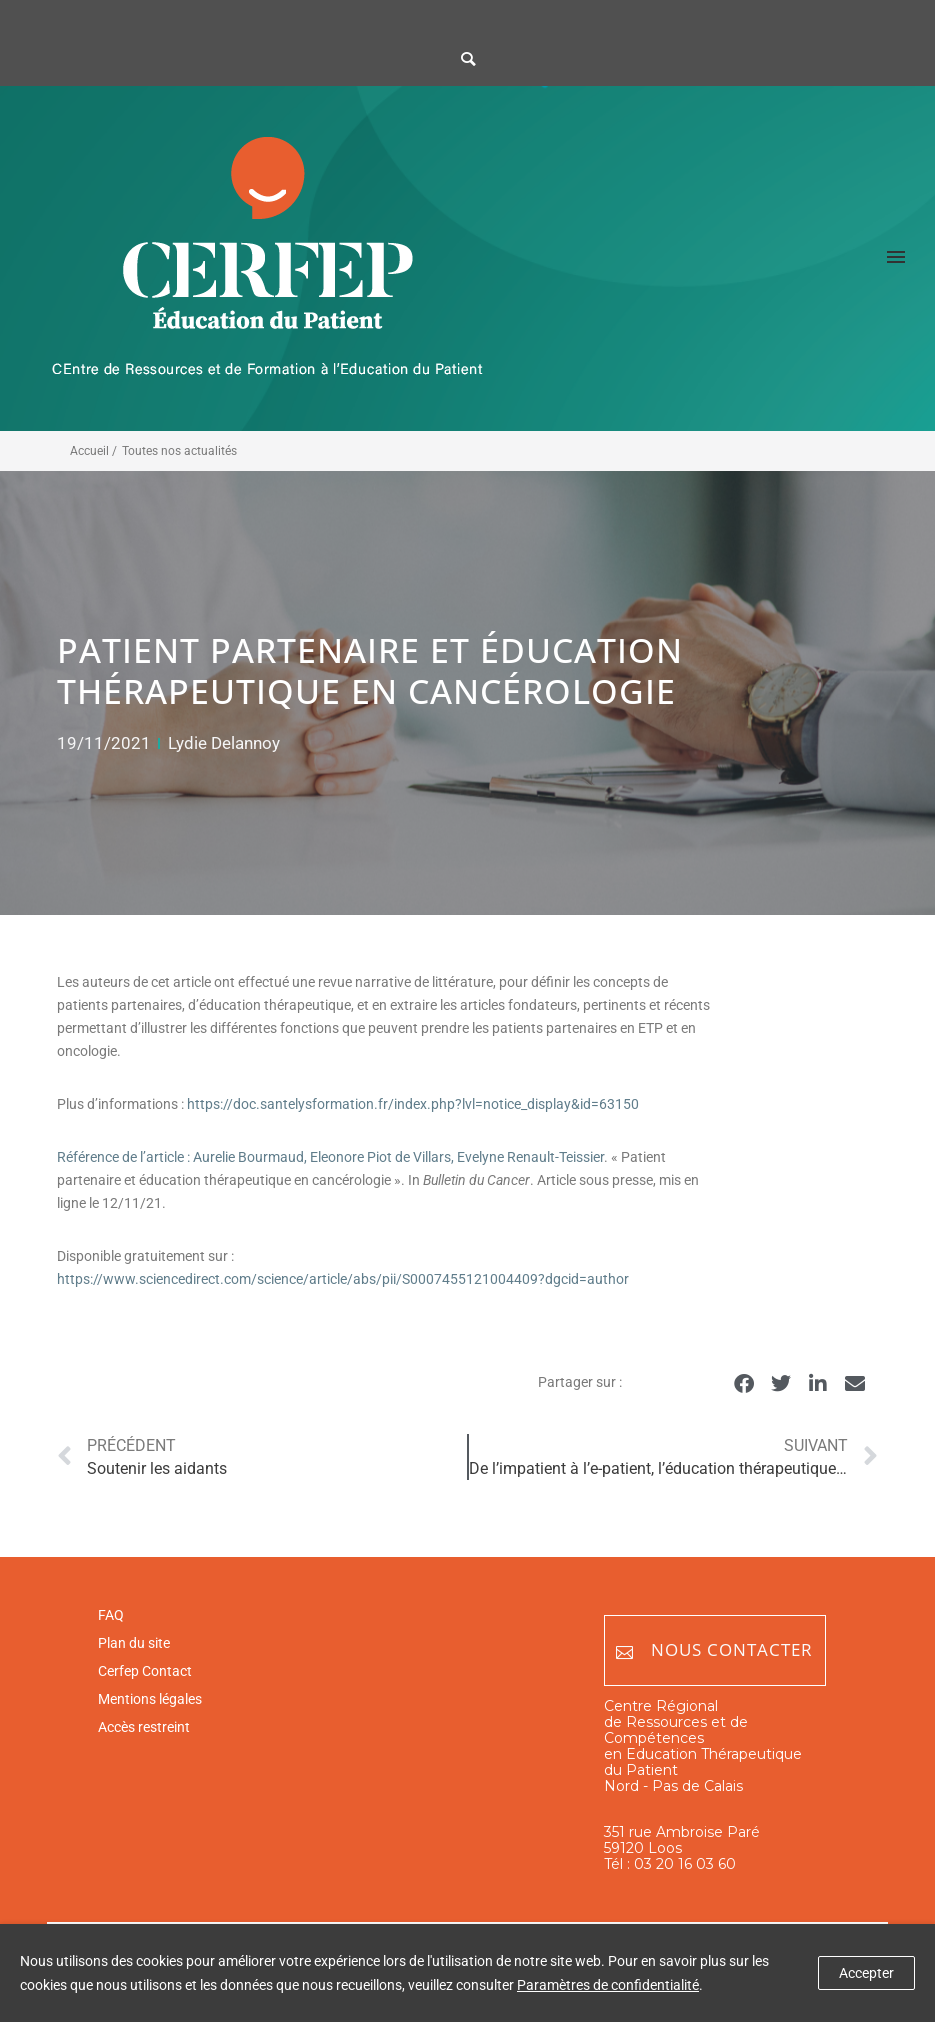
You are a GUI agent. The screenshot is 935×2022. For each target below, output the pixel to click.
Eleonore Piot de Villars (380, 1157)
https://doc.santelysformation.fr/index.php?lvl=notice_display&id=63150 (413, 1104)
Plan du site (134, 1643)
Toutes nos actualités (179, 451)
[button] (743, 1383)
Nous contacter (714, 1650)
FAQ (111, 1615)
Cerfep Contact (145, 1671)
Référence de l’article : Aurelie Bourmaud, (183, 1157)
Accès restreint (144, 1727)
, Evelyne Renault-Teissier (527, 1157)
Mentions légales (150, 1699)
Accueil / (93, 451)
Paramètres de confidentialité (608, 1985)
